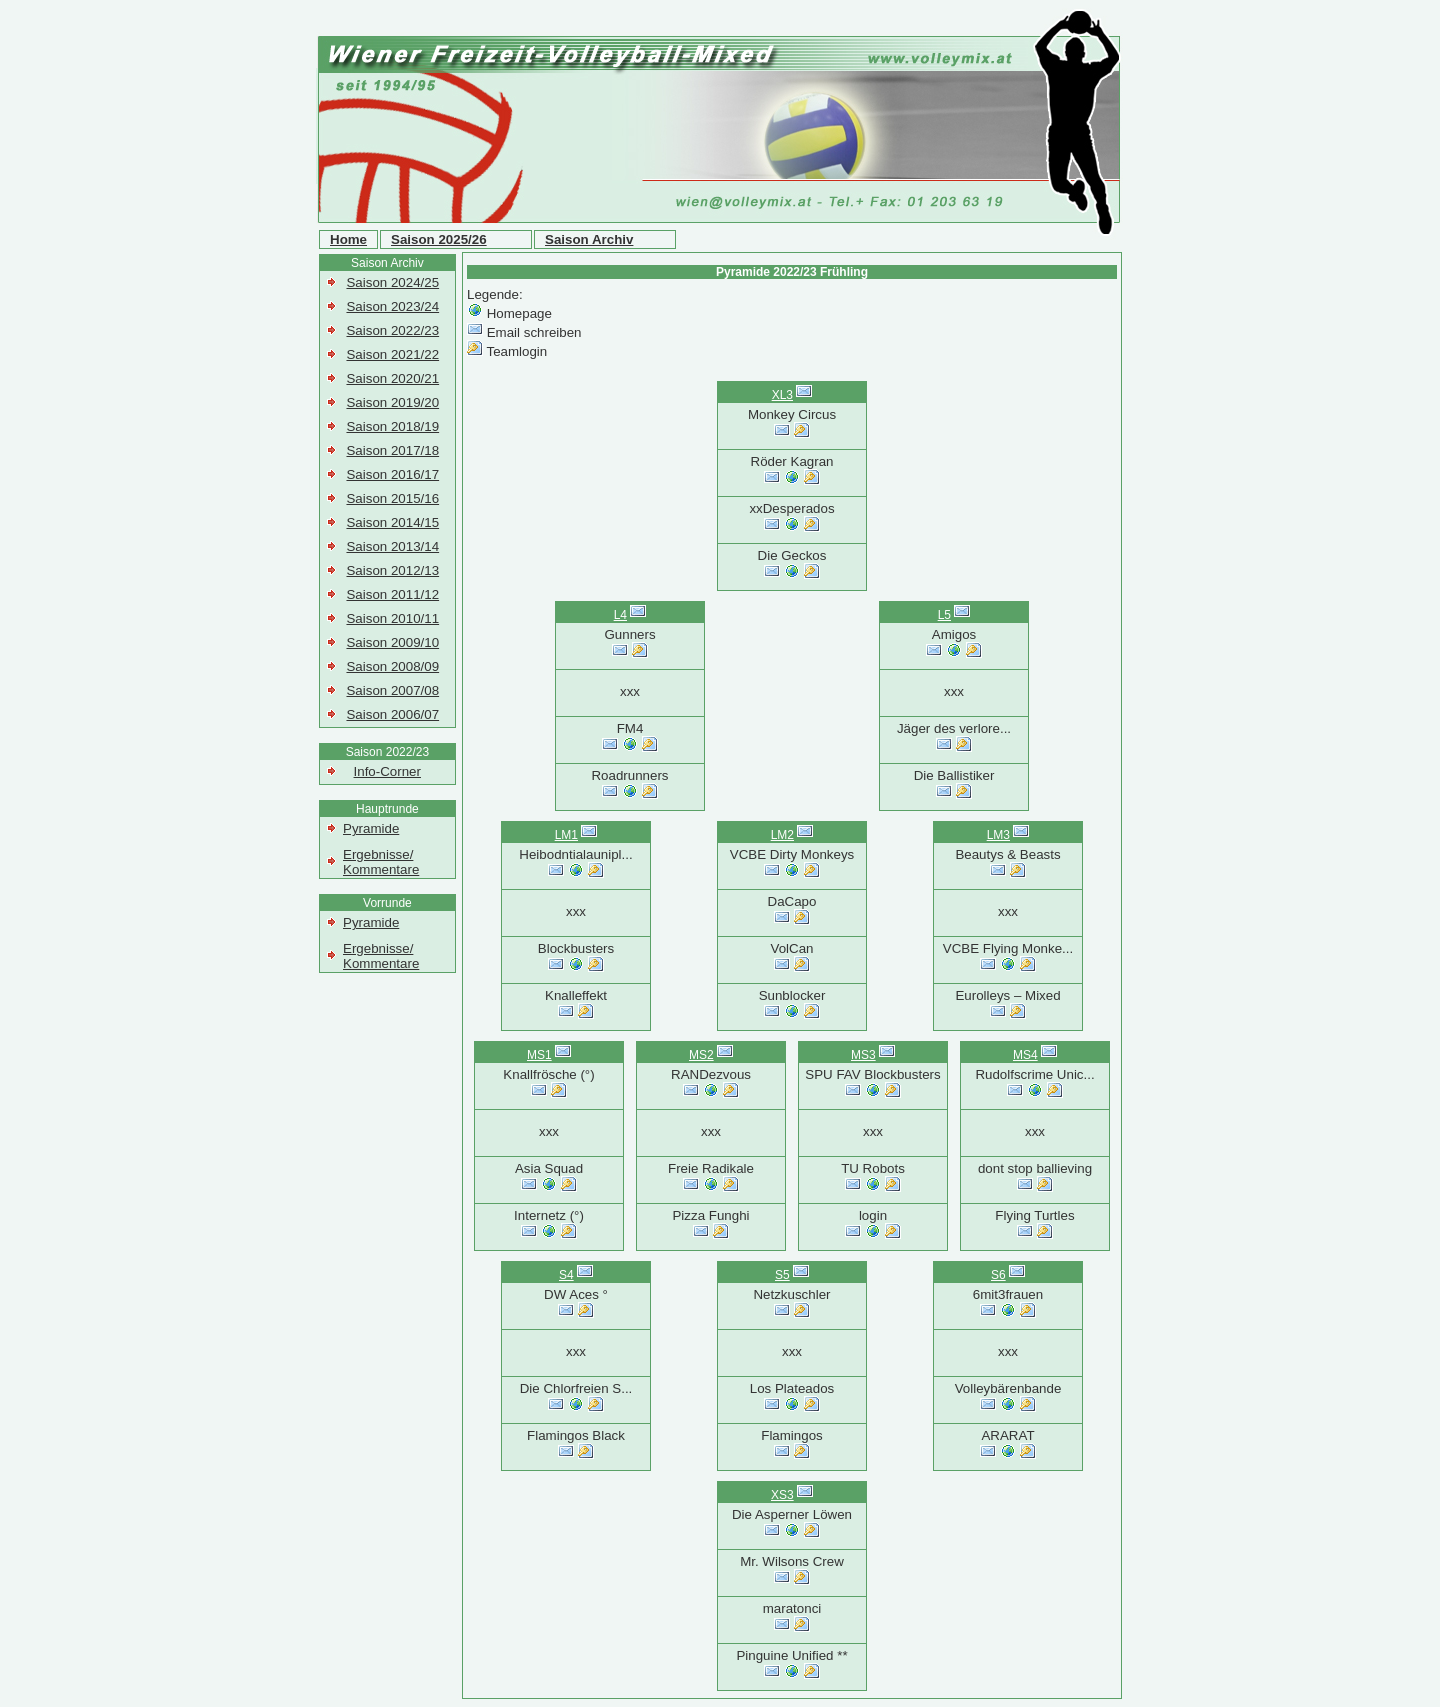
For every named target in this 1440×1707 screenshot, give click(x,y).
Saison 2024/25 (392, 282)
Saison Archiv (589, 239)
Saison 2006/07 (392, 714)
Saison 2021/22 (392, 354)
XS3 (782, 1495)
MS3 (863, 1055)
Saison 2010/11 (392, 618)
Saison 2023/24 (392, 306)
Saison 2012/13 (392, 570)
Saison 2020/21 (392, 378)
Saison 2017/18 (392, 450)
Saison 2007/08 (392, 690)
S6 (998, 1275)
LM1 (566, 835)
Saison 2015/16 (392, 498)
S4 (566, 1275)
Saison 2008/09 (392, 666)
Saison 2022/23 (392, 330)
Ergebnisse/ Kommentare (381, 862)
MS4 (1025, 1055)
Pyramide (371, 828)
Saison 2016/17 (392, 474)
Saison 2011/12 (392, 594)
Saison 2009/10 (392, 642)
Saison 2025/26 (439, 239)
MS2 (701, 1055)
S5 (782, 1275)
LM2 (782, 835)
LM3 (998, 835)
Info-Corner (387, 771)
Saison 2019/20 (392, 402)
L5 (944, 615)
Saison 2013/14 (392, 546)
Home (348, 239)
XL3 (782, 395)
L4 (620, 615)
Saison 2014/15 (392, 522)
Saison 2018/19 (392, 426)
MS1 (539, 1055)
